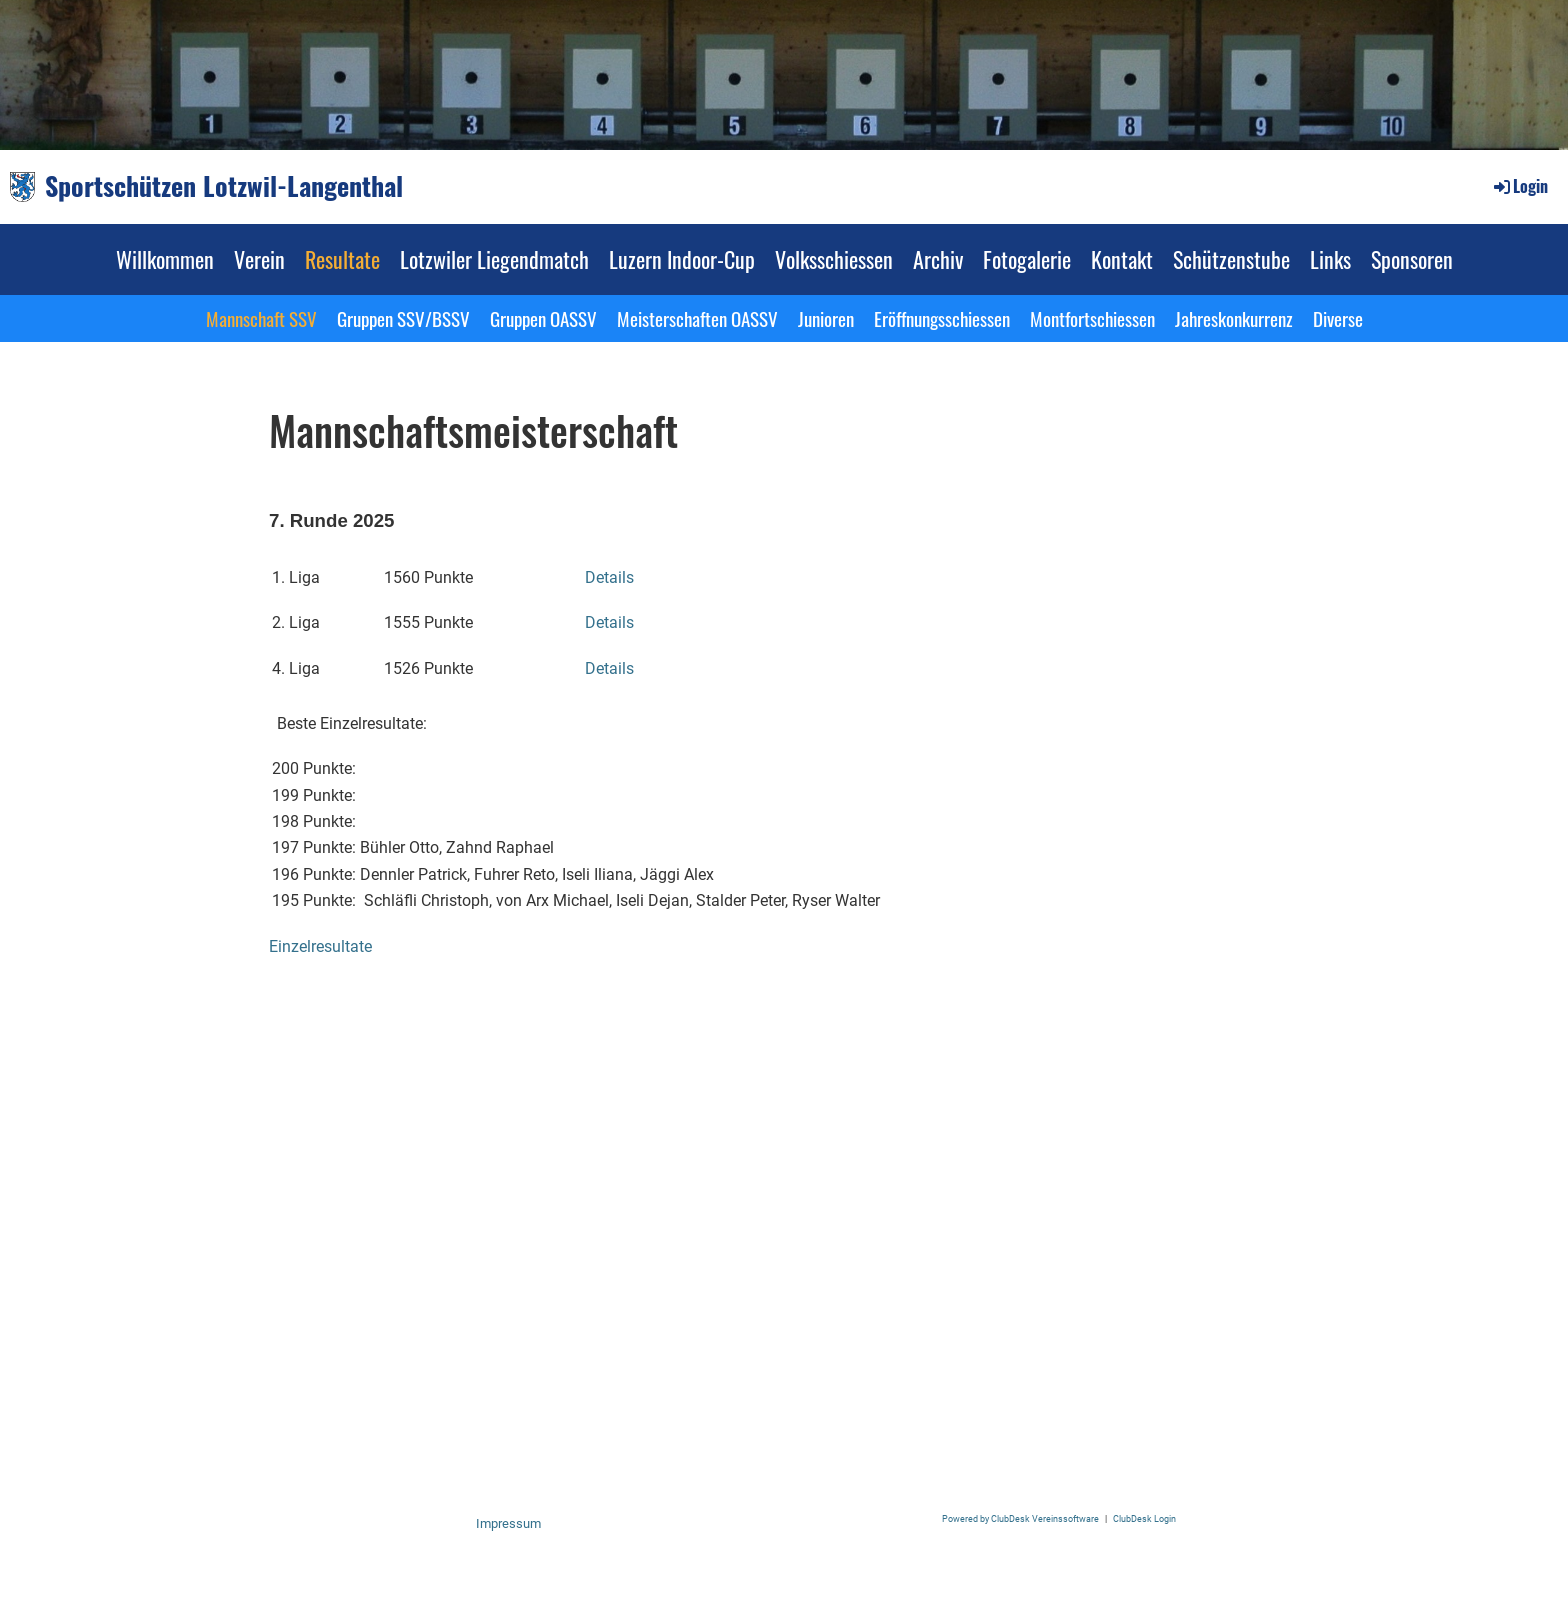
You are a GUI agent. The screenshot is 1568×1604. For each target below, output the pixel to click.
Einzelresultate (320, 946)
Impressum (508, 1523)
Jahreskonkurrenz (1234, 318)
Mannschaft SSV (261, 318)
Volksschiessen (834, 259)
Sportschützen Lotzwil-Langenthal (224, 186)
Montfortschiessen (1092, 318)
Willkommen (165, 259)
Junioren (826, 318)
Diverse (1338, 318)
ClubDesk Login (1144, 1518)
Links (1330, 259)
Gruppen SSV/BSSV (403, 318)
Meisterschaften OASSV (697, 318)
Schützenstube (1231, 259)
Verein (259, 259)
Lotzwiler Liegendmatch (494, 259)
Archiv (938, 259)
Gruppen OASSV (543, 318)
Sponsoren (1412, 259)
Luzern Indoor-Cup (682, 259)
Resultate (342, 259)
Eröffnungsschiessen (942, 318)
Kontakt (1122, 259)
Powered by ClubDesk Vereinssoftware (1020, 1518)
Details (609, 577)
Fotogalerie (1027, 259)
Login (1519, 186)
